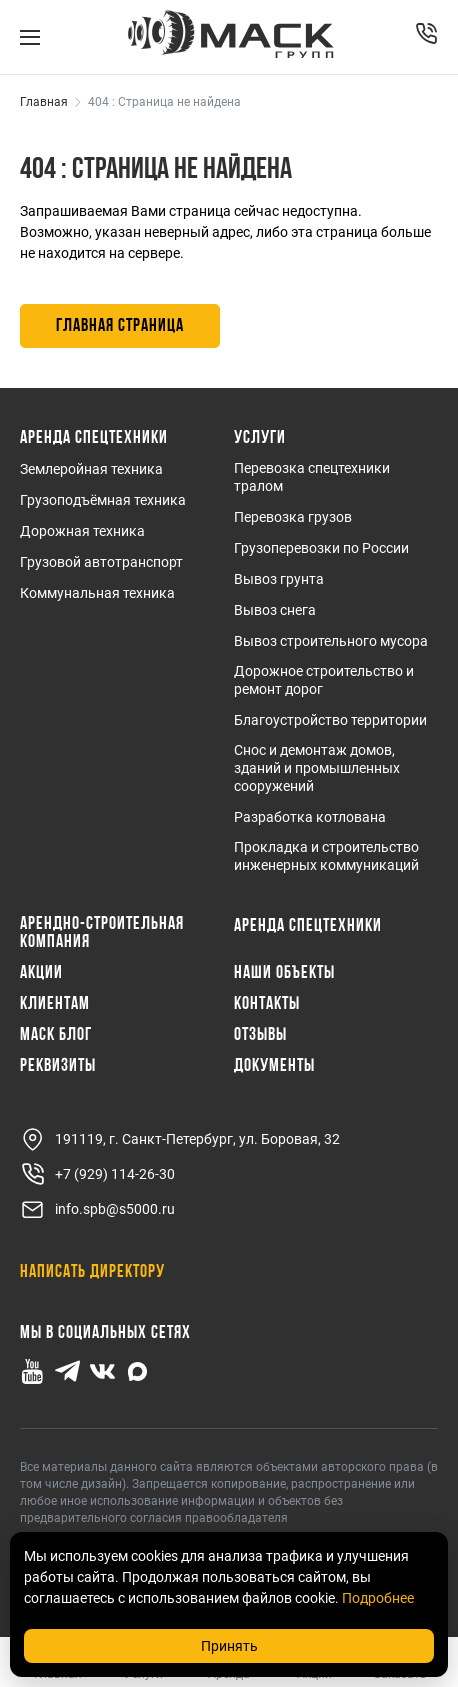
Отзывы (260, 1036)
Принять (229, 1646)
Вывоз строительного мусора (331, 641)
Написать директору (92, 1272)
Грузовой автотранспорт (101, 562)
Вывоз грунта (279, 579)
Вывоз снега (275, 610)
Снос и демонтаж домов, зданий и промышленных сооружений (317, 768)
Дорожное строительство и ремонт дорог (324, 680)
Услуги (260, 439)
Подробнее (378, 1598)
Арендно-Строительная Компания (102, 934)
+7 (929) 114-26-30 (97, 1174)
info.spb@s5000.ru (97, 1209)
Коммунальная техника (97, 593)
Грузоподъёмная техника (103, 500)
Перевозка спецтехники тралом (312, 477)
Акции (41, 974)
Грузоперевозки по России (321, 548)
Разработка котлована (310, 817)
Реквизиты (58, 1067)
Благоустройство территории (330, 720)
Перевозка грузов (293, 517)
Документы (274, 1067)
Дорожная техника (82, 531)
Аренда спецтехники (94, 439)
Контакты (267, 1005)
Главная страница (120, 326)
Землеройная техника (91, 469)
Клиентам (55, 1005)
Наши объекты (284, 974)
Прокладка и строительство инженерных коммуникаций (326, 856)
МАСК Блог (56, 1036)
